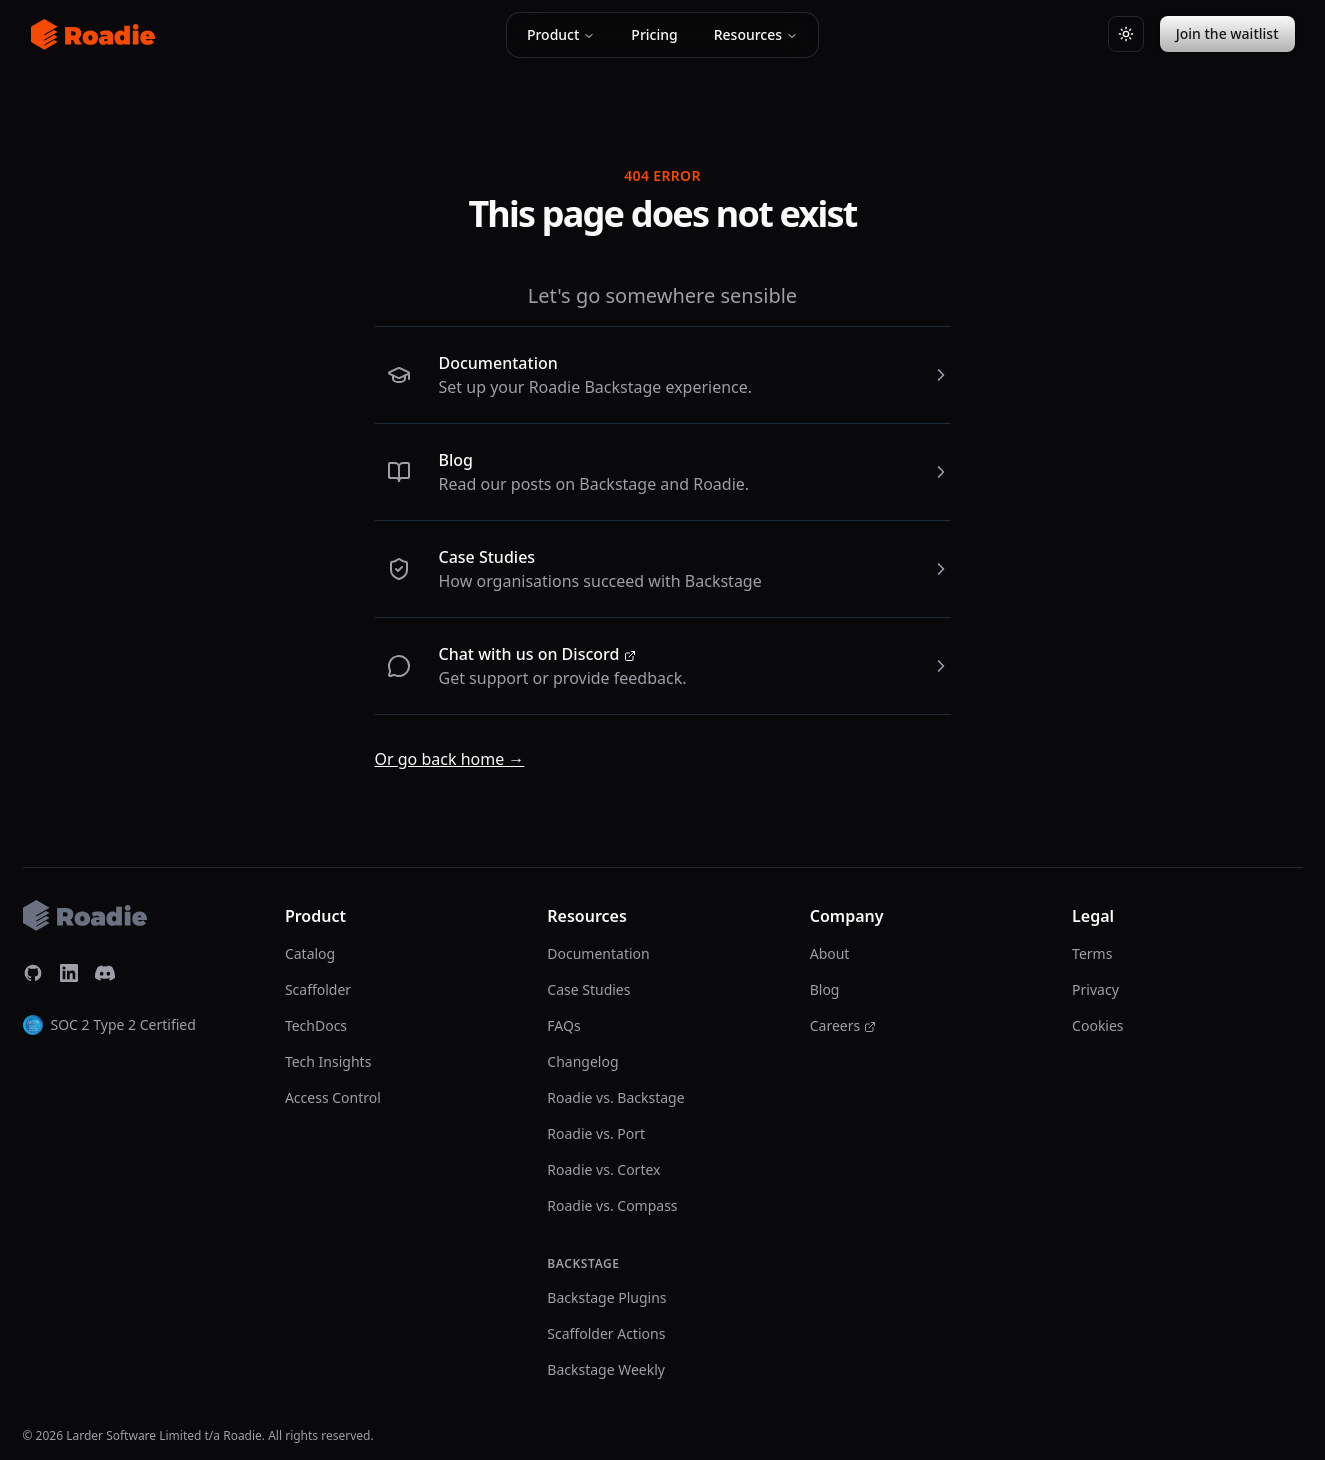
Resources (756, 34)
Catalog (310, 953)
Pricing (654, 34)
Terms (1092, 953)
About (830, 953)
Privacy (1095, 989)
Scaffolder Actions (606, 1333)
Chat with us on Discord (537, 654)
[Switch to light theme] (1126, 34)
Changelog (582, 1061)
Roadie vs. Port (596, 1133)
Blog (456, 460)
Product (561, 34)
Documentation (498, 363)
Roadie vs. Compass (612, 1205)
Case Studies (487, 557)
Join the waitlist (1227, 33)
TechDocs (316, 1025)
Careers (843, 1025)
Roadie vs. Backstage (615, 1097)
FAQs (563, 1025)
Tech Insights (328, 1061)
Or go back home (450, 759)
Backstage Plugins (606, 1297)
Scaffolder (318, 989)
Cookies (1097, 1025)
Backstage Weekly (606, 1369)
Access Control (333, 1097)
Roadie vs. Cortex (603, 1169)
